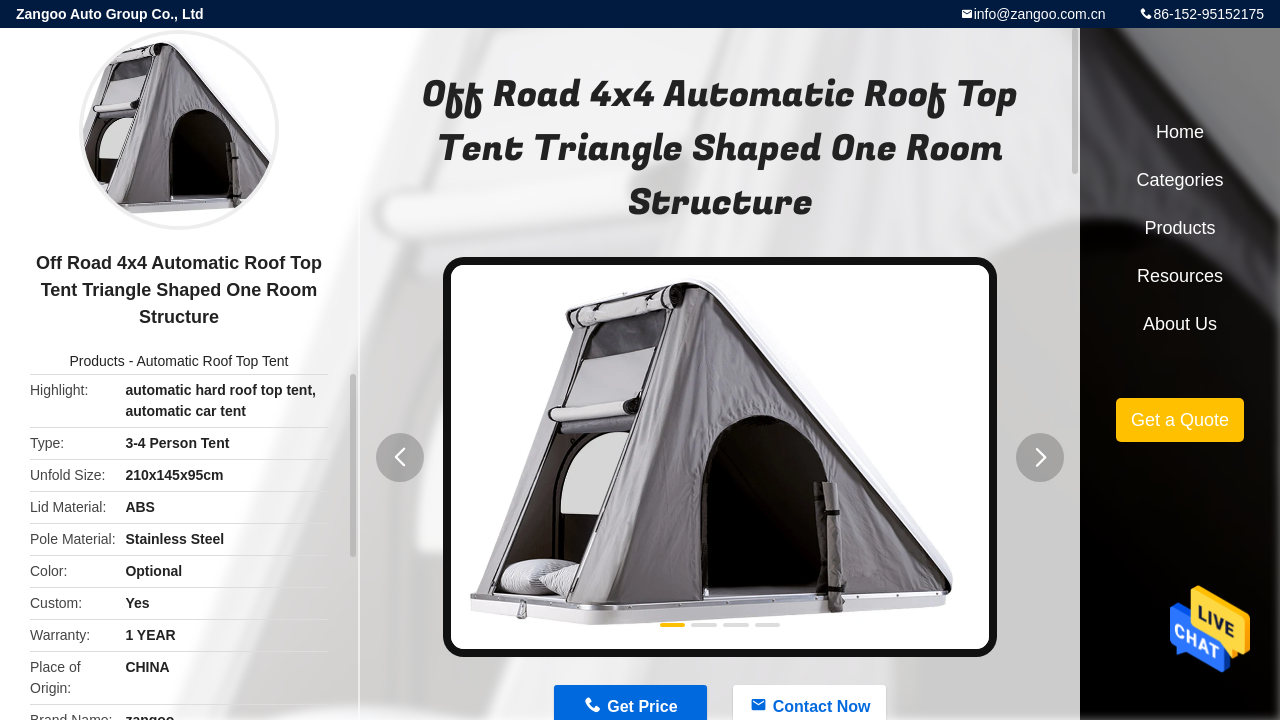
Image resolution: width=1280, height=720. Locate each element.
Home (1180, 132)
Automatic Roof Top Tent (212, 361)
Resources (1180, 276)
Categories (1179, 180)
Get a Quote (1180, 420)
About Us (1180, 324)
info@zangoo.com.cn (1040, 14)
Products (97, 361)
